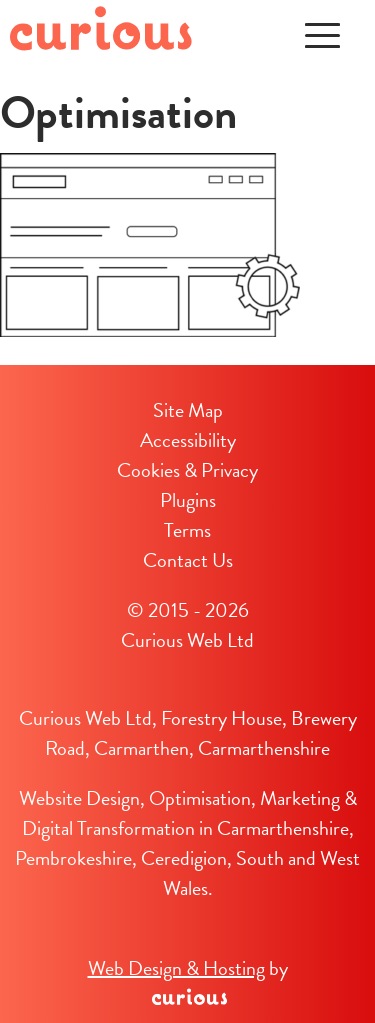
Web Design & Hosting (176, 968)
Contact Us (188, 560)
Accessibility (188, 440)
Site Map (188, 410)
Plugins (188, 500)
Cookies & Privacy (187, 470)
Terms (187, 530)
